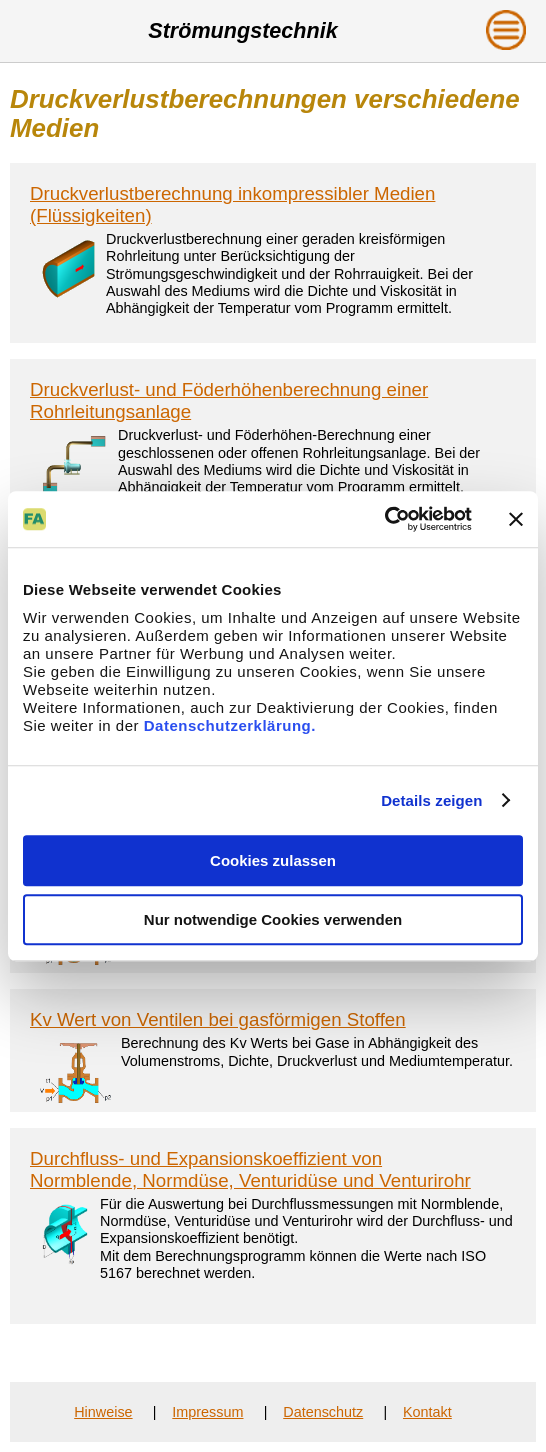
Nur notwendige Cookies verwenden (273, 919)
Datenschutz (323, 1412)
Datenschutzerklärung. (230, 725)
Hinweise (103, 1412)
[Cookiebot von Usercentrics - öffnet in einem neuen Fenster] (384, 519)
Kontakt (427, 1412)
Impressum (207, 1412)
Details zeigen (431, 800)
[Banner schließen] (516, 519)
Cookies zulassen (273, 860)
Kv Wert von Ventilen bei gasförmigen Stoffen (218, 1019)
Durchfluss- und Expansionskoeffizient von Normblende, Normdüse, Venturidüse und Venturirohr (250, 1169)
